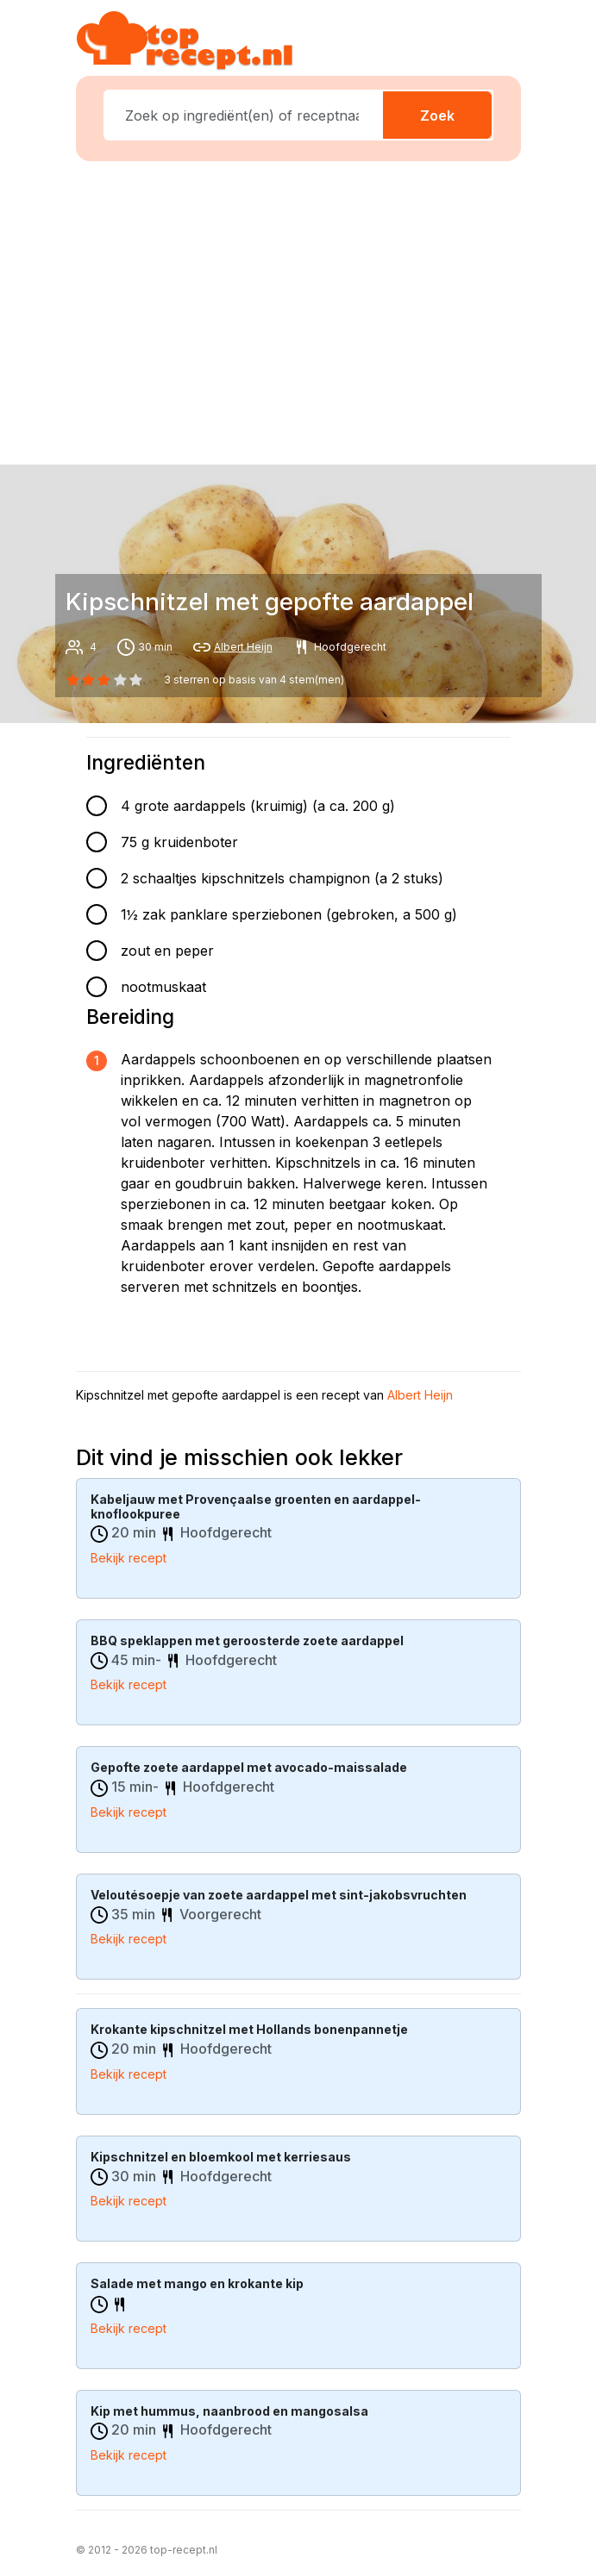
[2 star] (104, 680)
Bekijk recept (128, 1557)
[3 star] (120, 680)
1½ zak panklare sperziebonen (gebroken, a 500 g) (289, 914)
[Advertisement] (309, 309)
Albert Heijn (243, 646)
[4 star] (135, 680)
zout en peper (167, 950)
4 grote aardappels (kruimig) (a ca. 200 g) (258, 805)
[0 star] (73, 680)
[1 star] (89, 680)
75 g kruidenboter (179, 842)
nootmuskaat (163, 986)
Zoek (437, 115)
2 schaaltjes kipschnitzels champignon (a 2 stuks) (282, 878)
